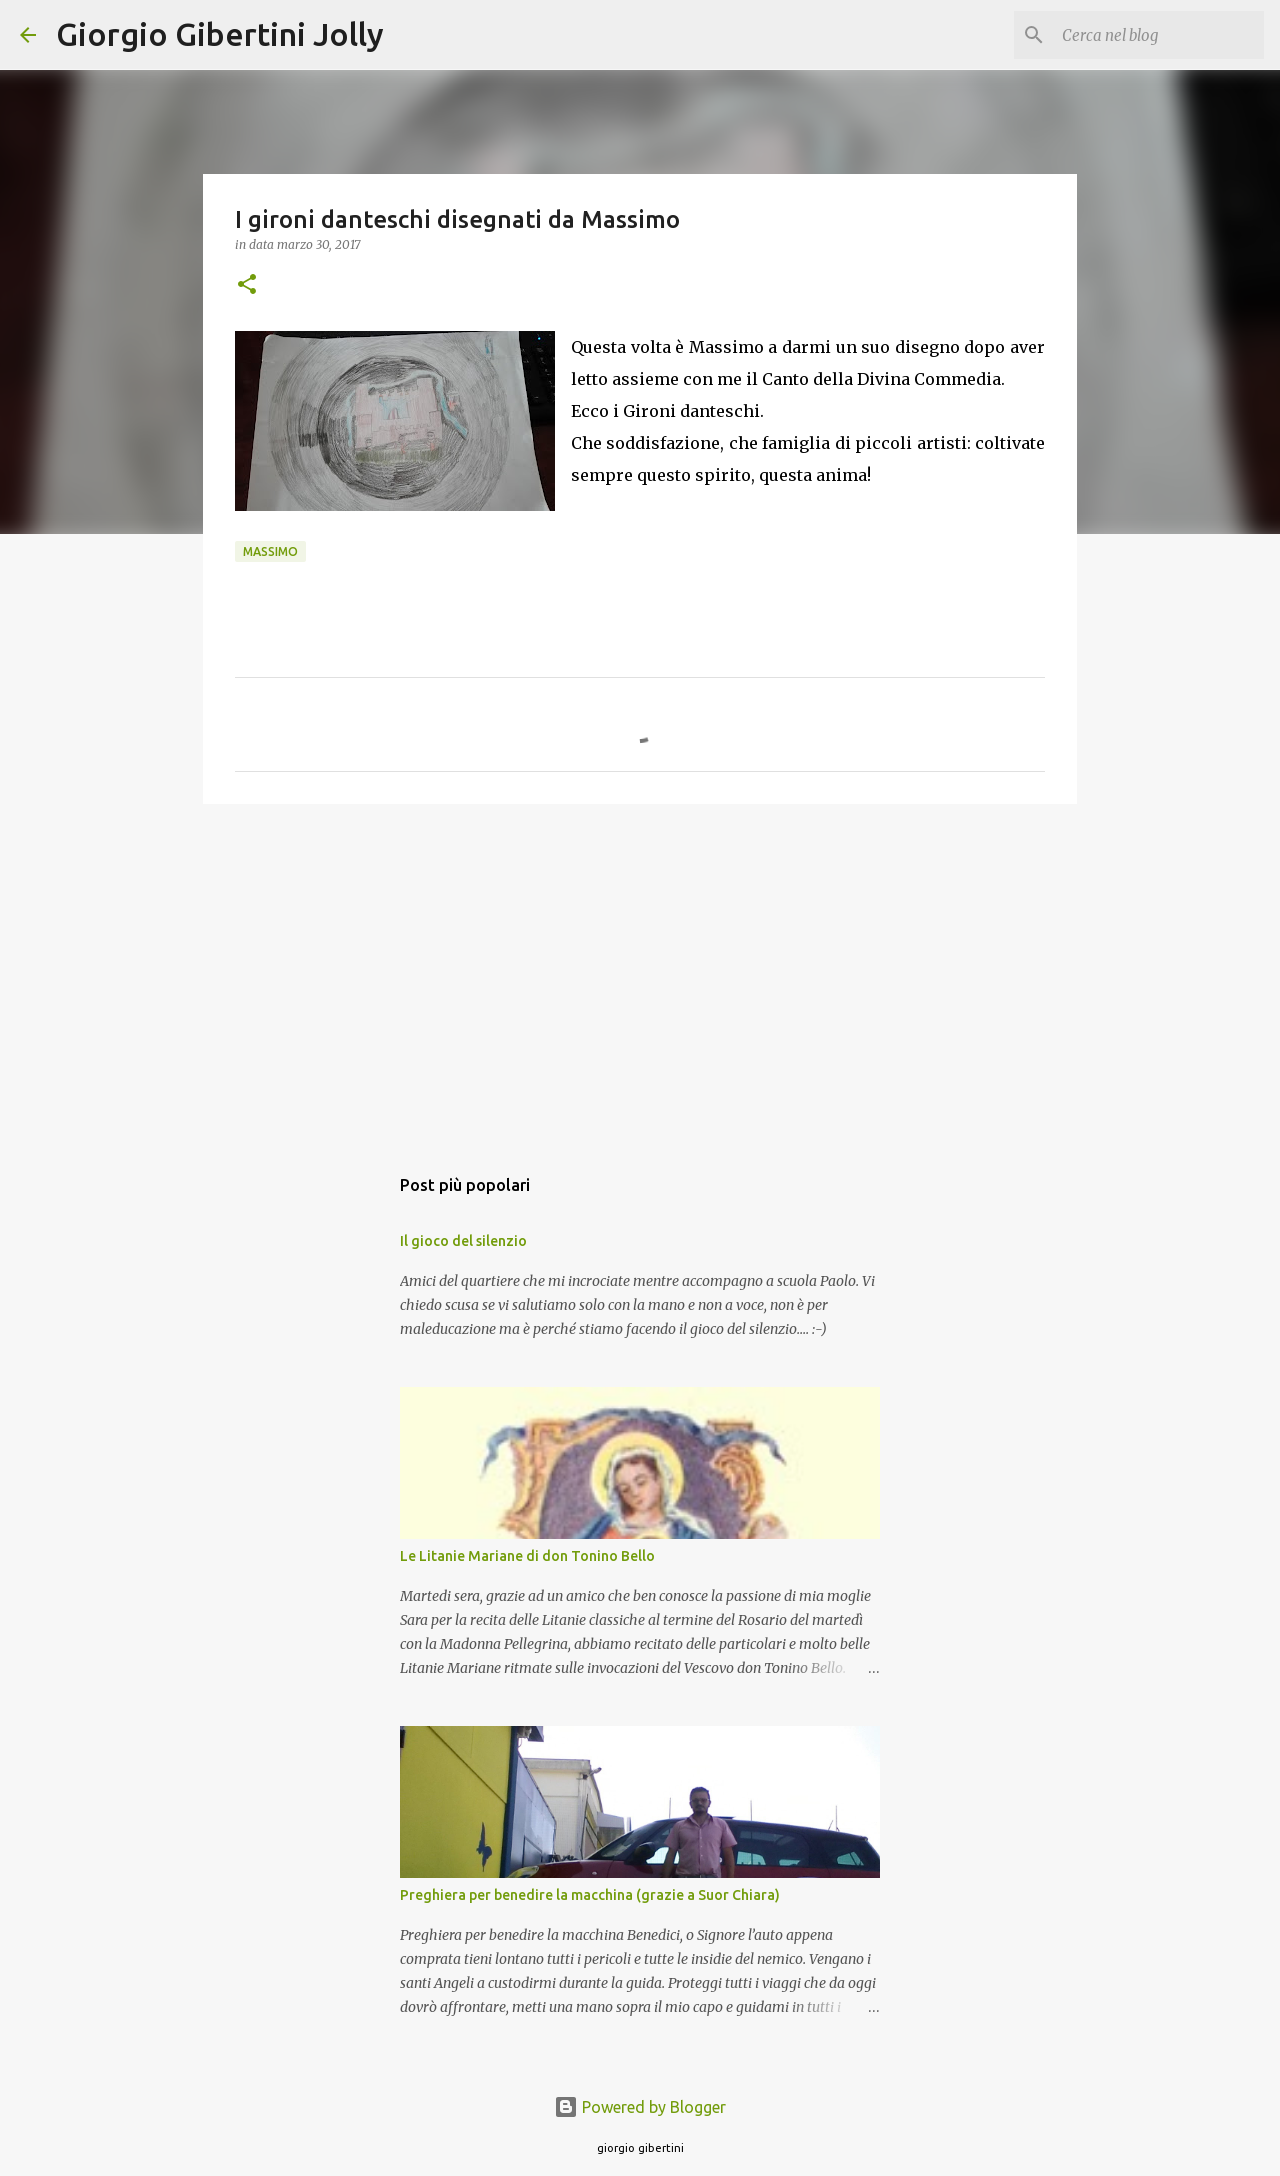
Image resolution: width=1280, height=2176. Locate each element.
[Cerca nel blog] (1159, 35)
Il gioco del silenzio (463, 1241)
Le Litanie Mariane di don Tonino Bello (527, 1556)
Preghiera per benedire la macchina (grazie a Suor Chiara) (590, 1895)
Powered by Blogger (640, 2107)
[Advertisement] (640, 974)
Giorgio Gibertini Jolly (220, 34)
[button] (247, 285)
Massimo (270, 551)
